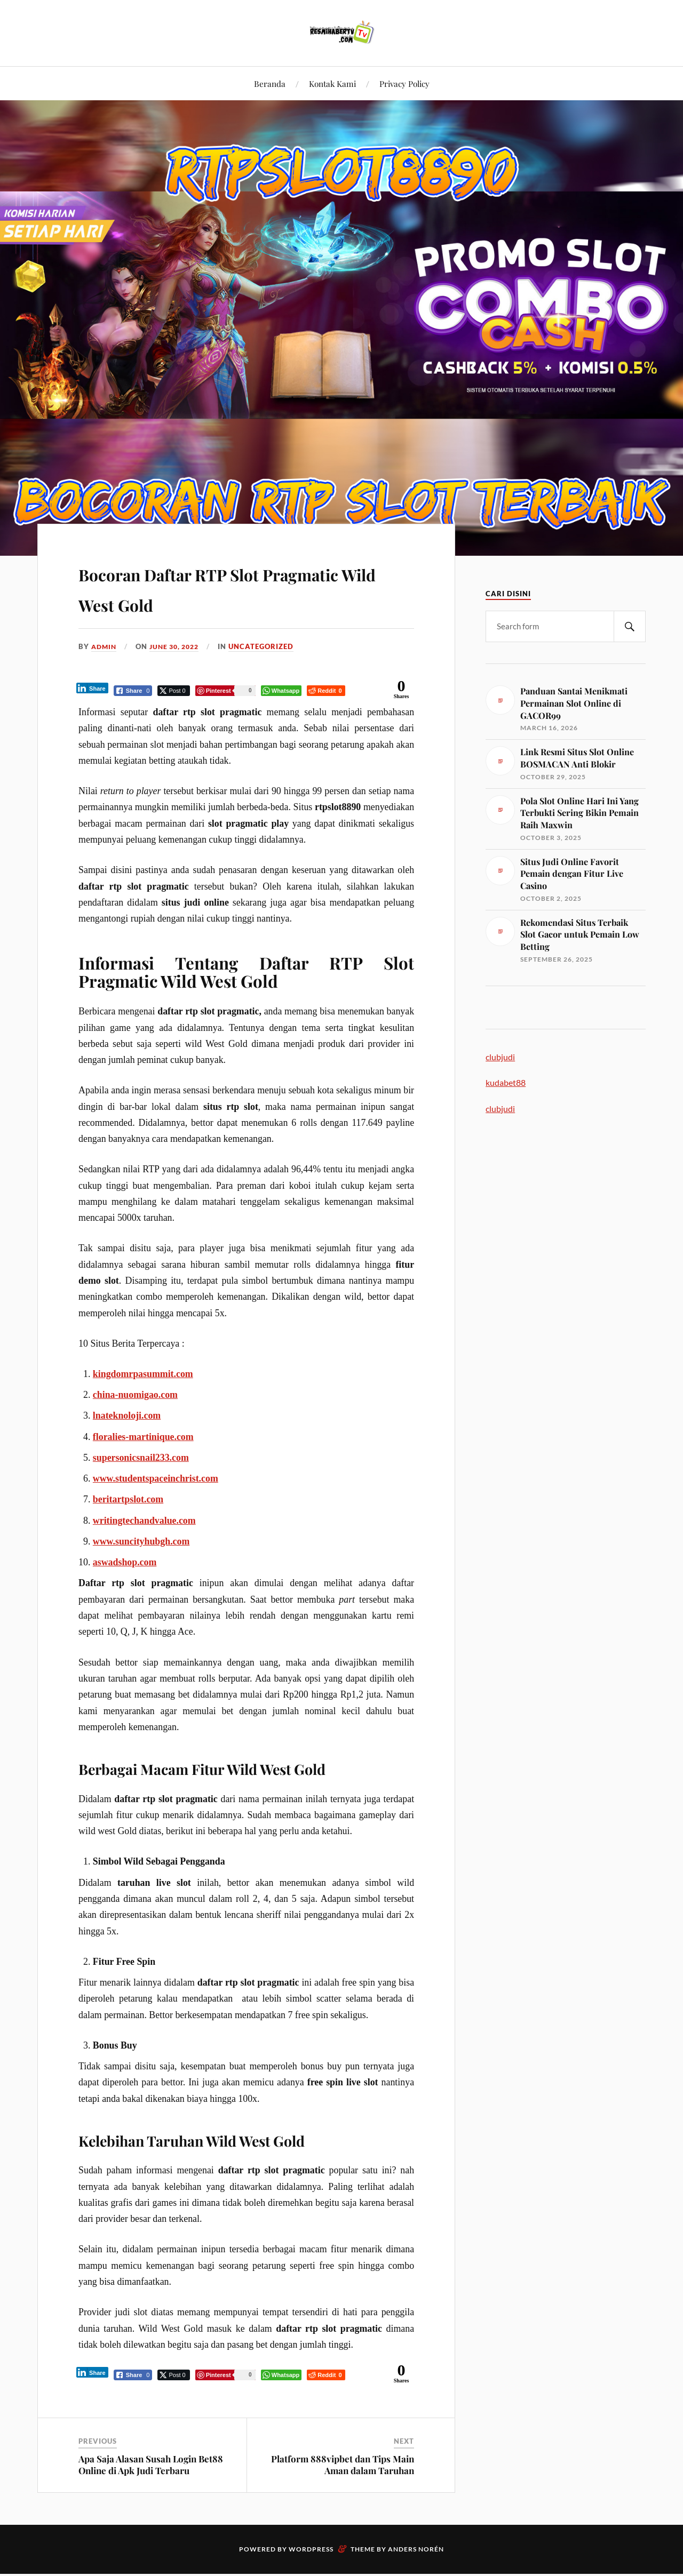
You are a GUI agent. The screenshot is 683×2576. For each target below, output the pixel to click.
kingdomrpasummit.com (143, 1375)
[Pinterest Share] (226, 691)
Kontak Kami (332, 83)
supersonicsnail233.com (141, 1458)
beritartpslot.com (128, 1500)
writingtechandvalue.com (144, 1521)
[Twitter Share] (174, 691)
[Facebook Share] (133, 691)
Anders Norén (416, 2551)
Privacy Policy (404, 83)
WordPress (311, 2551)
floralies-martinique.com (143, 1438)
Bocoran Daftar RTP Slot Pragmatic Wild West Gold (219, 587)
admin (104, 646)
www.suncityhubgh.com (141, 1542)
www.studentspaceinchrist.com (155, 1479)
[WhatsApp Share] (282, 691)
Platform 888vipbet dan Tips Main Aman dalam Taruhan (342, 2466)
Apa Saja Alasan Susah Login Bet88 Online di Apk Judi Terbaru (150, 2466)
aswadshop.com (124, 1563)
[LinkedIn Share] (93, 688)
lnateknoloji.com (127, 1416)
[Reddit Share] (326, 691)
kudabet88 (506, 1082)
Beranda (269, 83)
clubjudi (500, 1057)
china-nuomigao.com (135, 1395)
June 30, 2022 (179, 646)
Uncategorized (268, 646)
